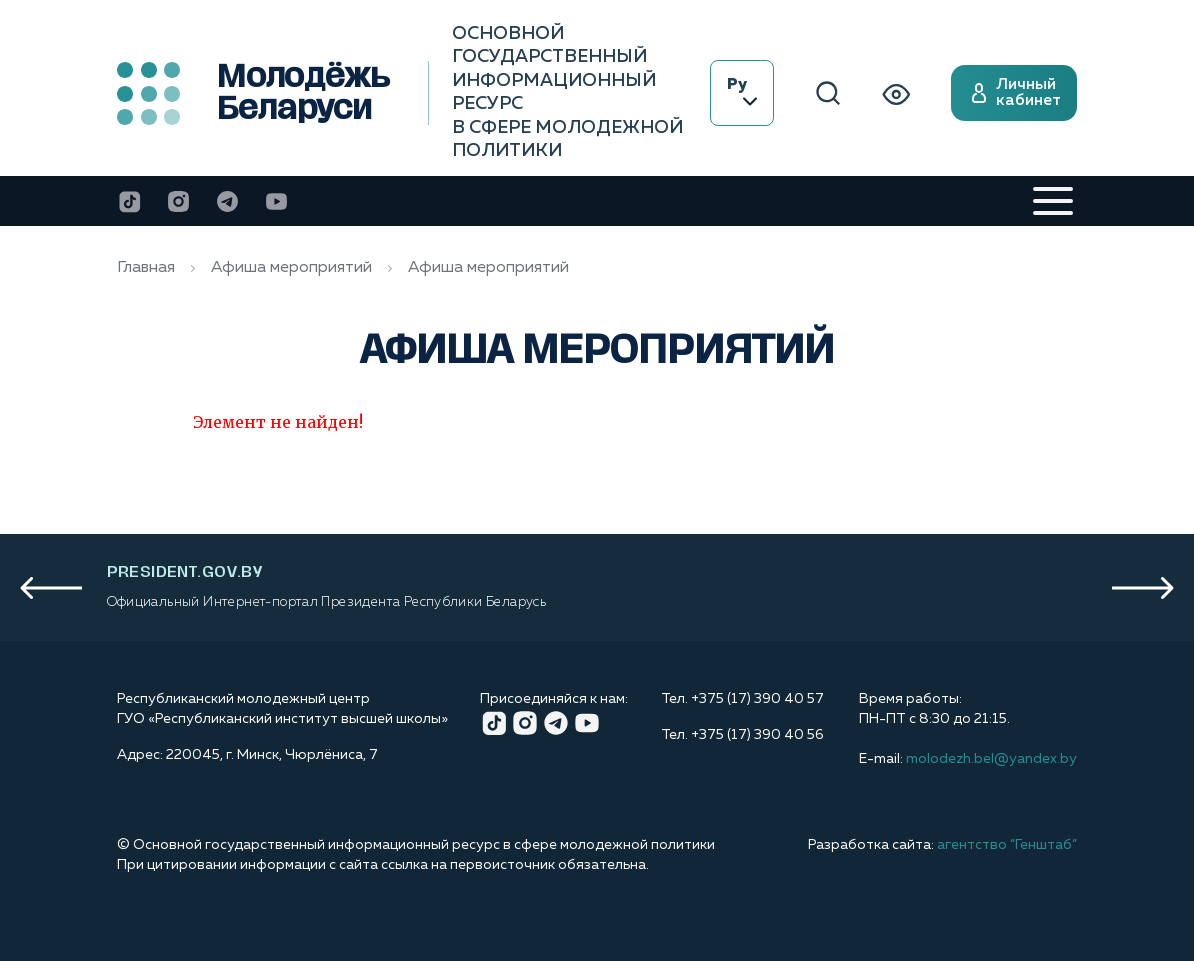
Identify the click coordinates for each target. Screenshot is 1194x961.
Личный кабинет (1014, 93)
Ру (742, 91)
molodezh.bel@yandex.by (991, 759)
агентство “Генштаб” (1007, 845)
